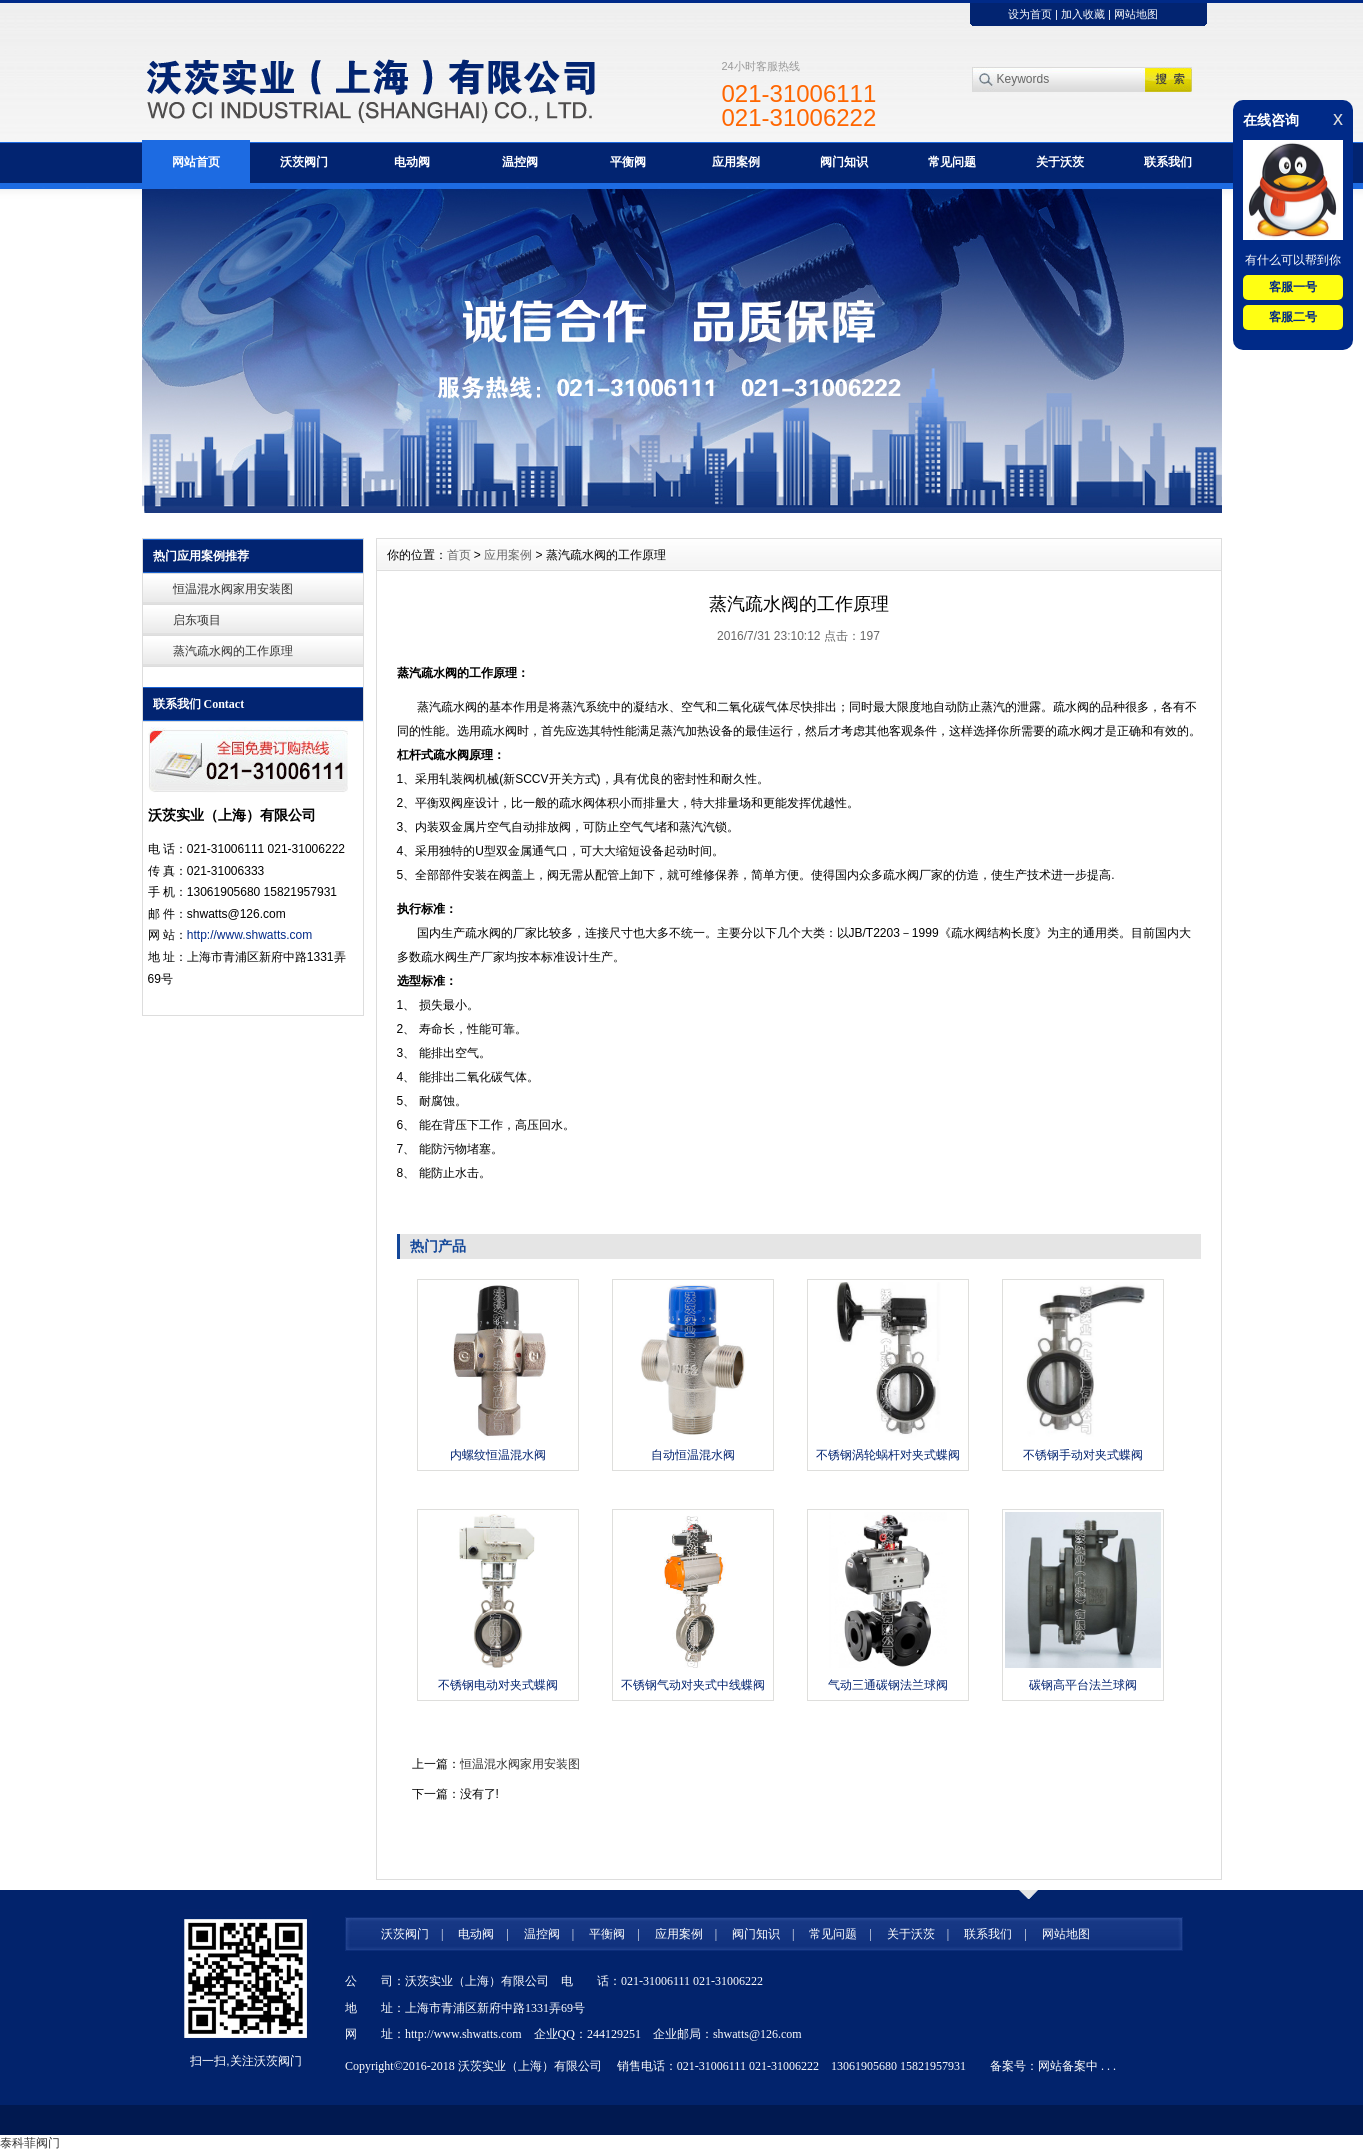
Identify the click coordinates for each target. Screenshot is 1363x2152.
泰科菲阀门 (30, 2143)
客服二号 (1293, 317)
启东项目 (197, 620)
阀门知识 (844, 162)
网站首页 (196, 162)
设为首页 (1030, 14)
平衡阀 (628, 162)
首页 (459, 555)
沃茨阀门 (304, 162)
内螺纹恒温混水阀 (498, 1455)
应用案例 (736, 162)
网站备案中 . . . (1077, 2066)
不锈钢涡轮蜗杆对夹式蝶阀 (888, 1455)
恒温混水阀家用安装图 (233, 589)
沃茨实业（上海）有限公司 (530, 2066)
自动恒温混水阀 (693, 1455)
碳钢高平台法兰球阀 (1083, 1685)
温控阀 (520, 162)
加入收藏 (1083, 14)
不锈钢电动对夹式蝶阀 (498, 1685)
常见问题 (952, 162)
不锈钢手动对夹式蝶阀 (1083, 1455)
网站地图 (1136, 14)
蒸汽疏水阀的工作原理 (233, 651)
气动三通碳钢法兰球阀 (888, 1685)
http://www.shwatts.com (249, 935)
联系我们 (1168, 162)
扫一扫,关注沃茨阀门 (245, 2061)
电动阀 (412, 162)
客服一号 (1293, 287)
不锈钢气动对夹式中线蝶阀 (693, 1685)
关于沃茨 (1060, 162)
